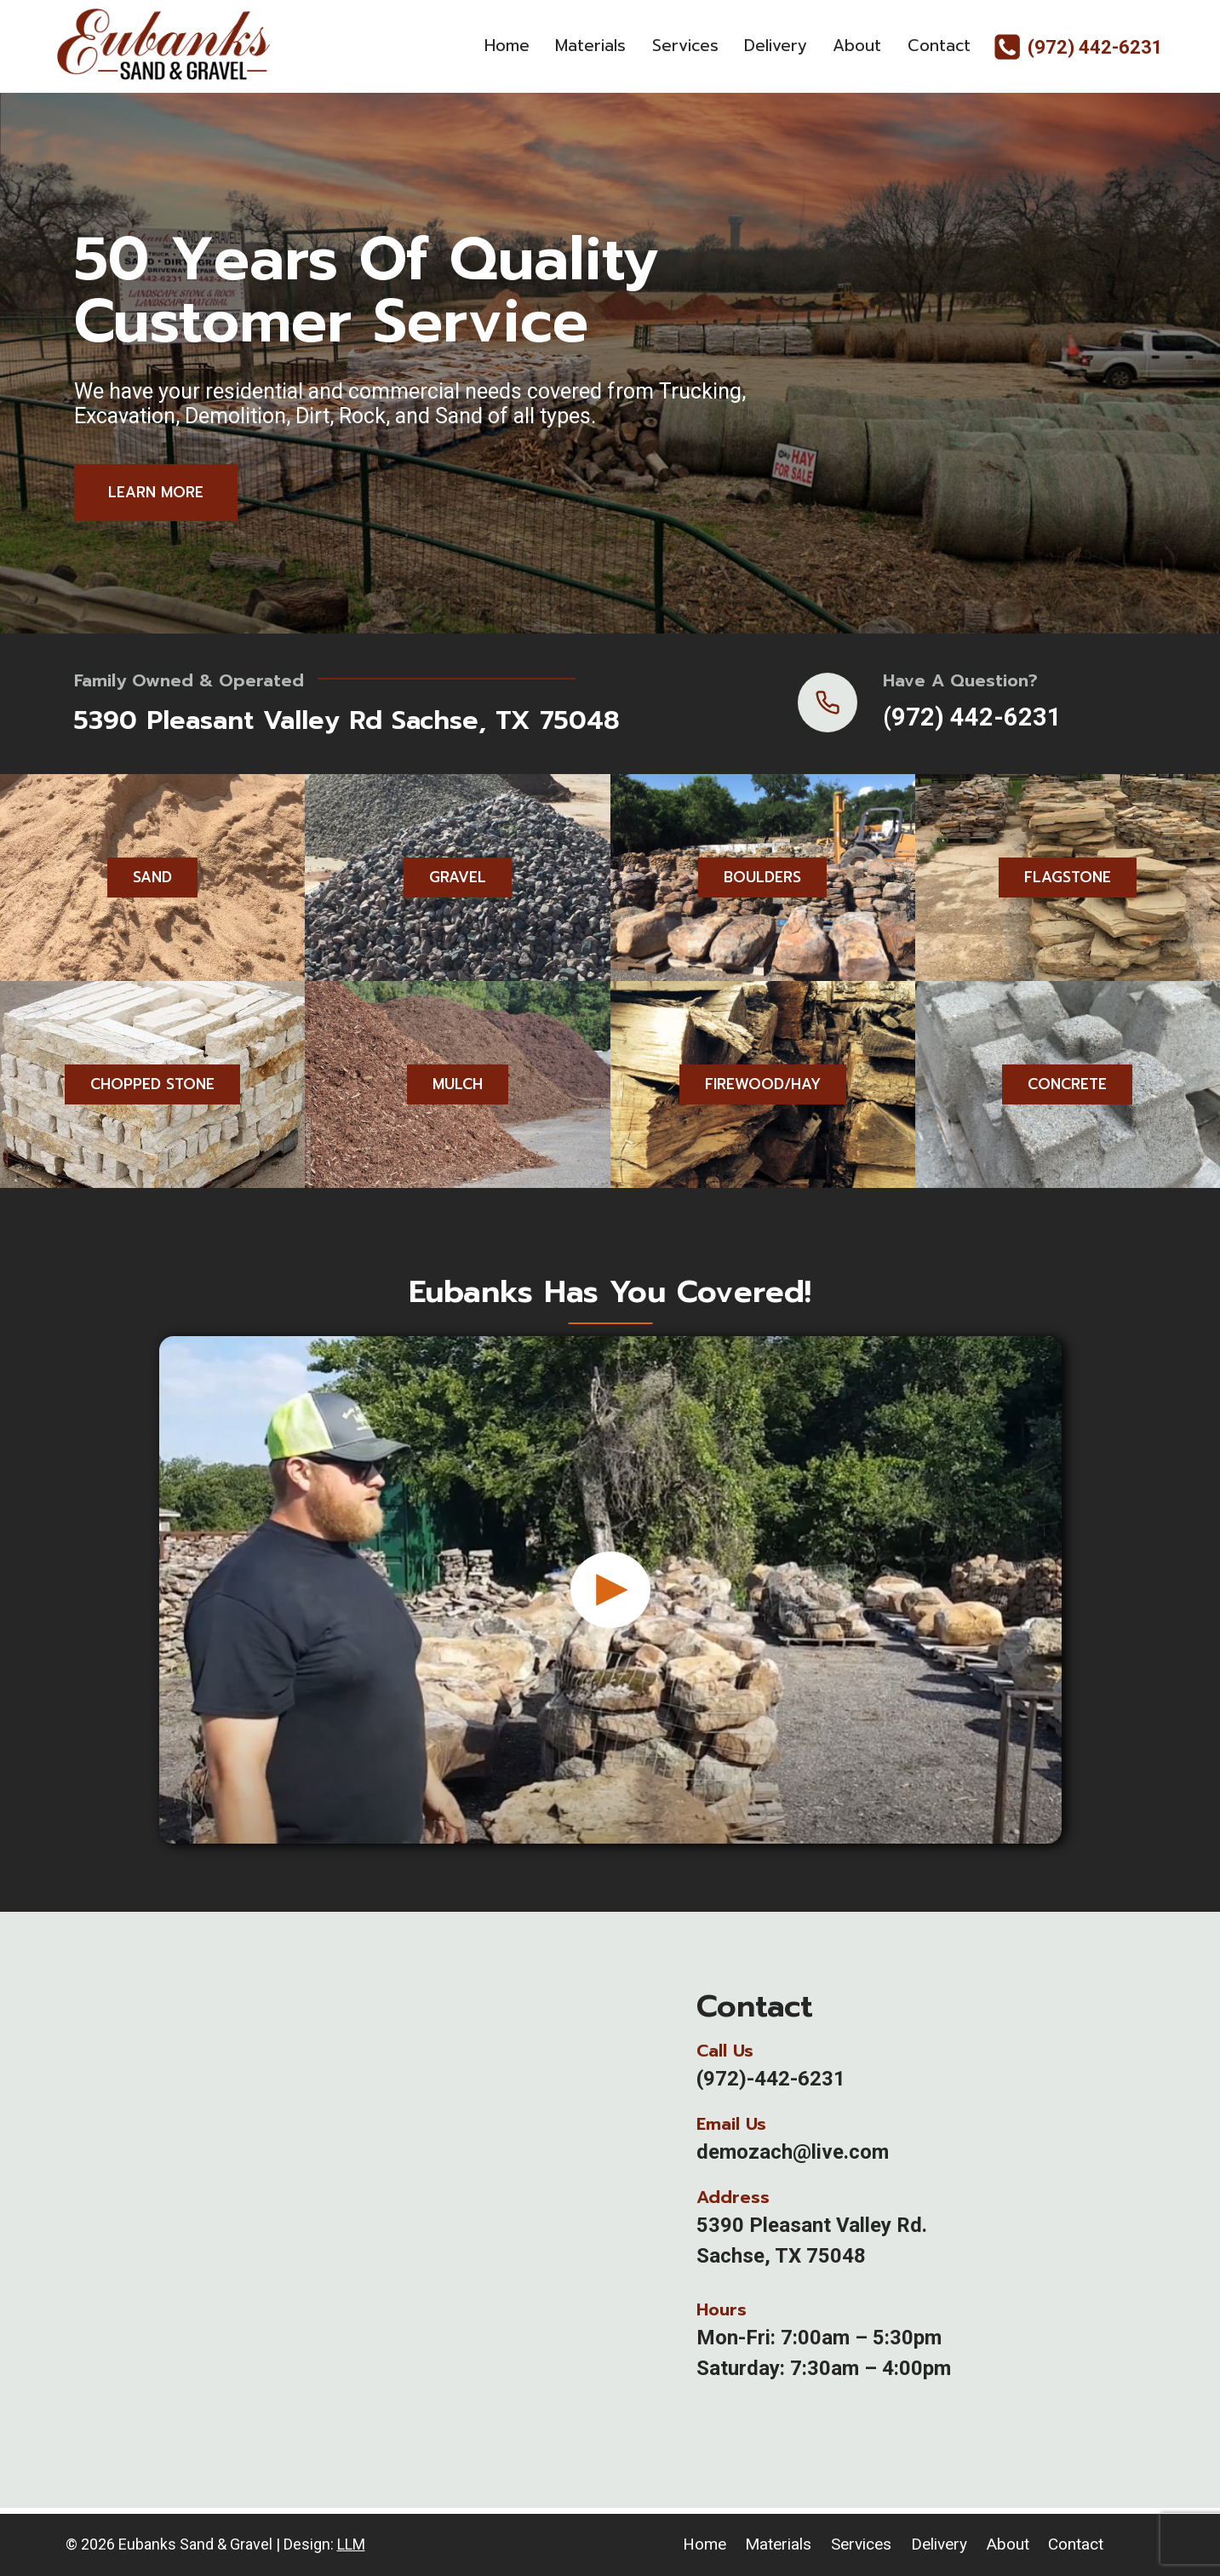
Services (685, 45)
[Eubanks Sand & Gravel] (163, 46)
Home (507, 45)
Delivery (775, 45)
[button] (610, 1608)
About (857, 45)
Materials (590, 45)
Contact (939, 45)
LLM (351, 2544)
